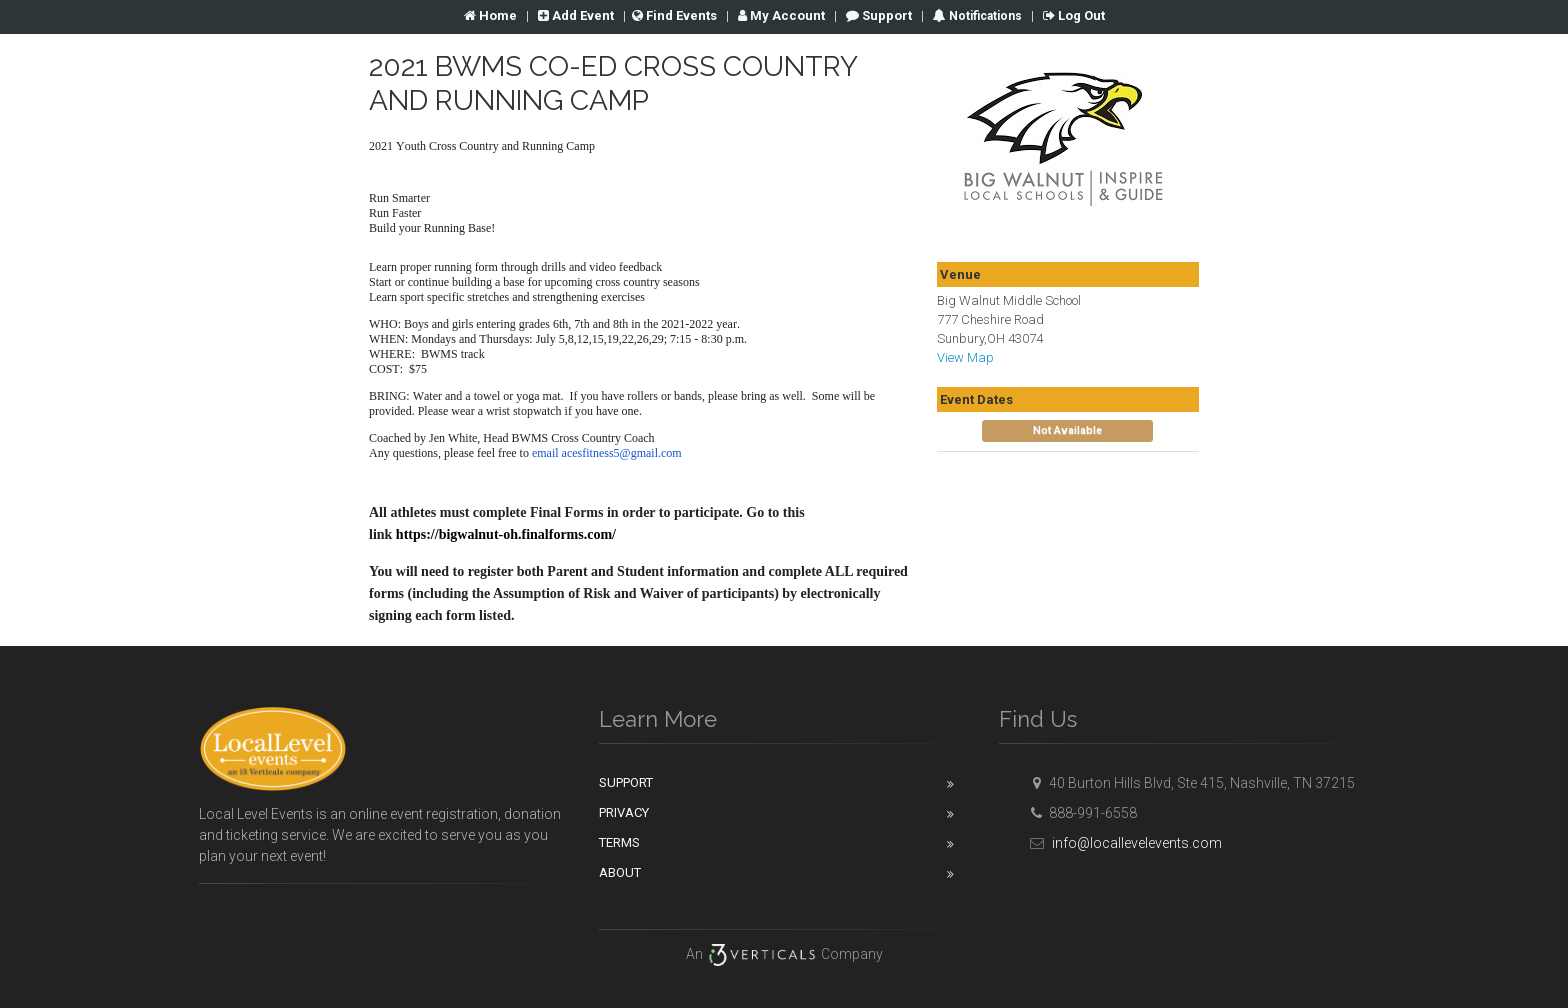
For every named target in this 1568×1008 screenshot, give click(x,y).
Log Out (1074, 15)
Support (879, 15)
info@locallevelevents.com (1123, 843)
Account (781, 15)
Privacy (624, 812)
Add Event (576, 15)
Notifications (984, 16)
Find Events (674, 15)
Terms (619, 842)
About (620, 872)
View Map (965, 357)
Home (490, 15)
